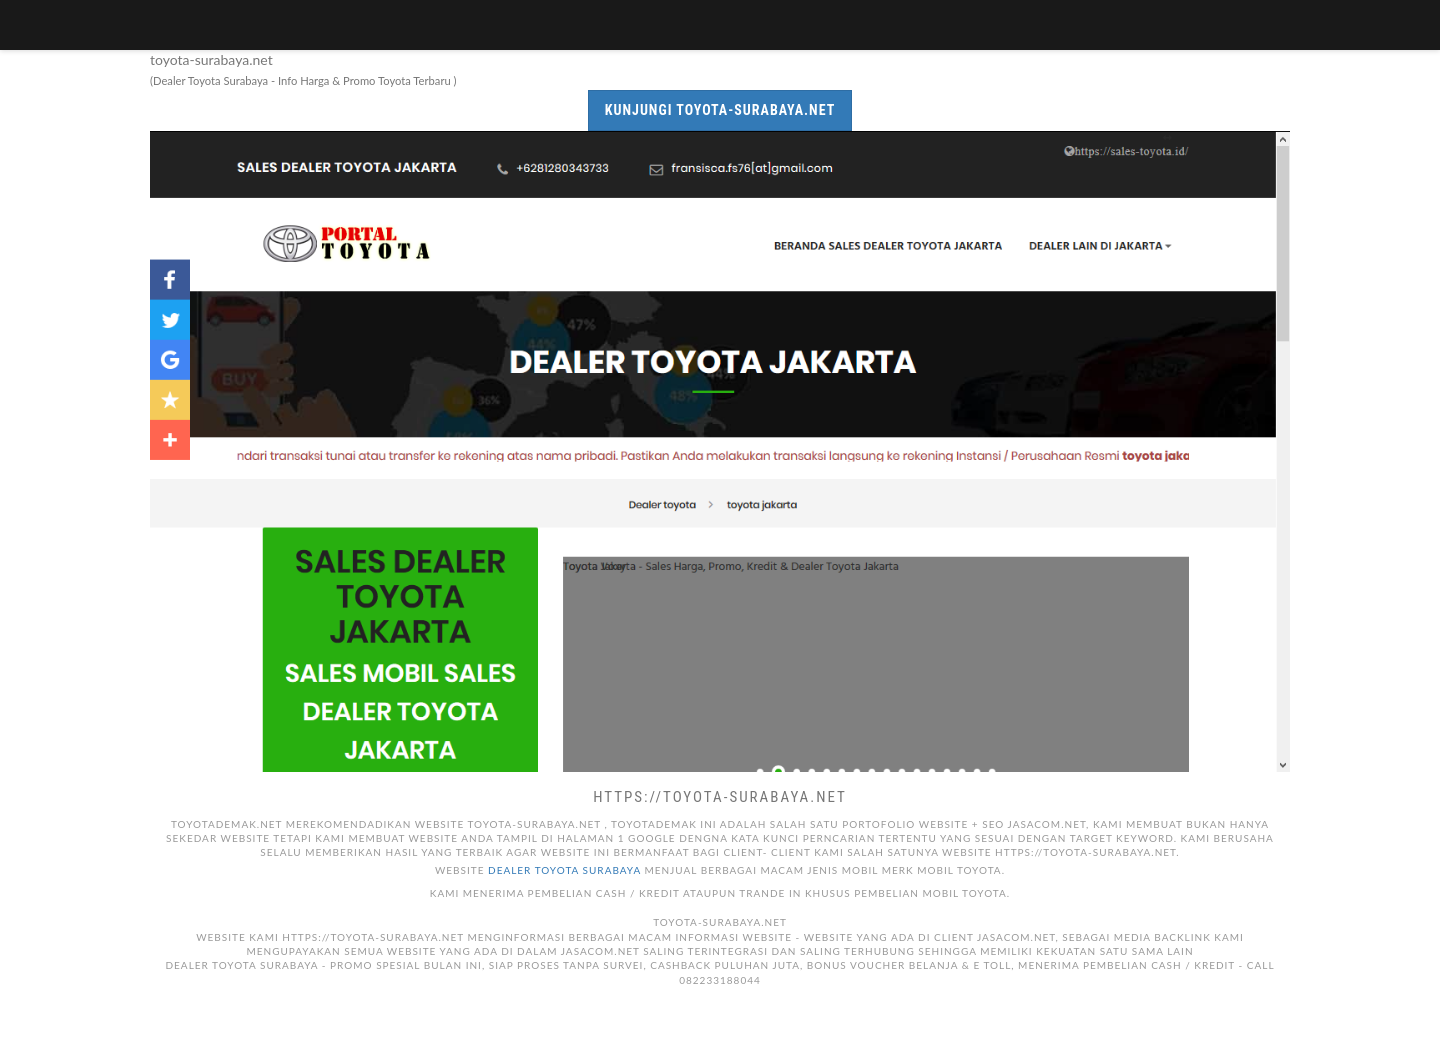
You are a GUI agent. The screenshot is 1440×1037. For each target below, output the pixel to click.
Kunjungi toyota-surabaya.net (720, 110)
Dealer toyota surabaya (564, 870)
